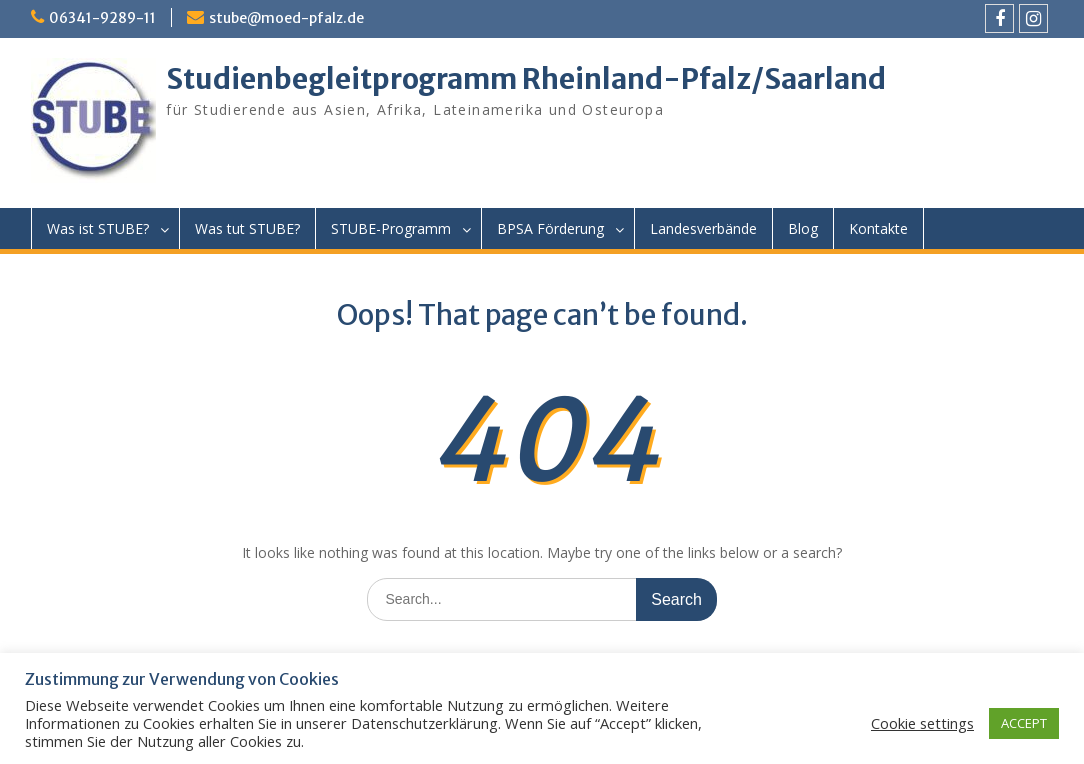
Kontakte (878, 228)
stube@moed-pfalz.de (286, 18)
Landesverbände (703, 228)
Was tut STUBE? (247, 228)
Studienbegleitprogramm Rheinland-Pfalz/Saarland (526, 79)
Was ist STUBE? (98, 228)
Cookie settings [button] (922, 723)
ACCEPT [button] (1024, 723)
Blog (803, 228)
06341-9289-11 (102, 18)
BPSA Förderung (550, 228)
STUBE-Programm (391, 228)
